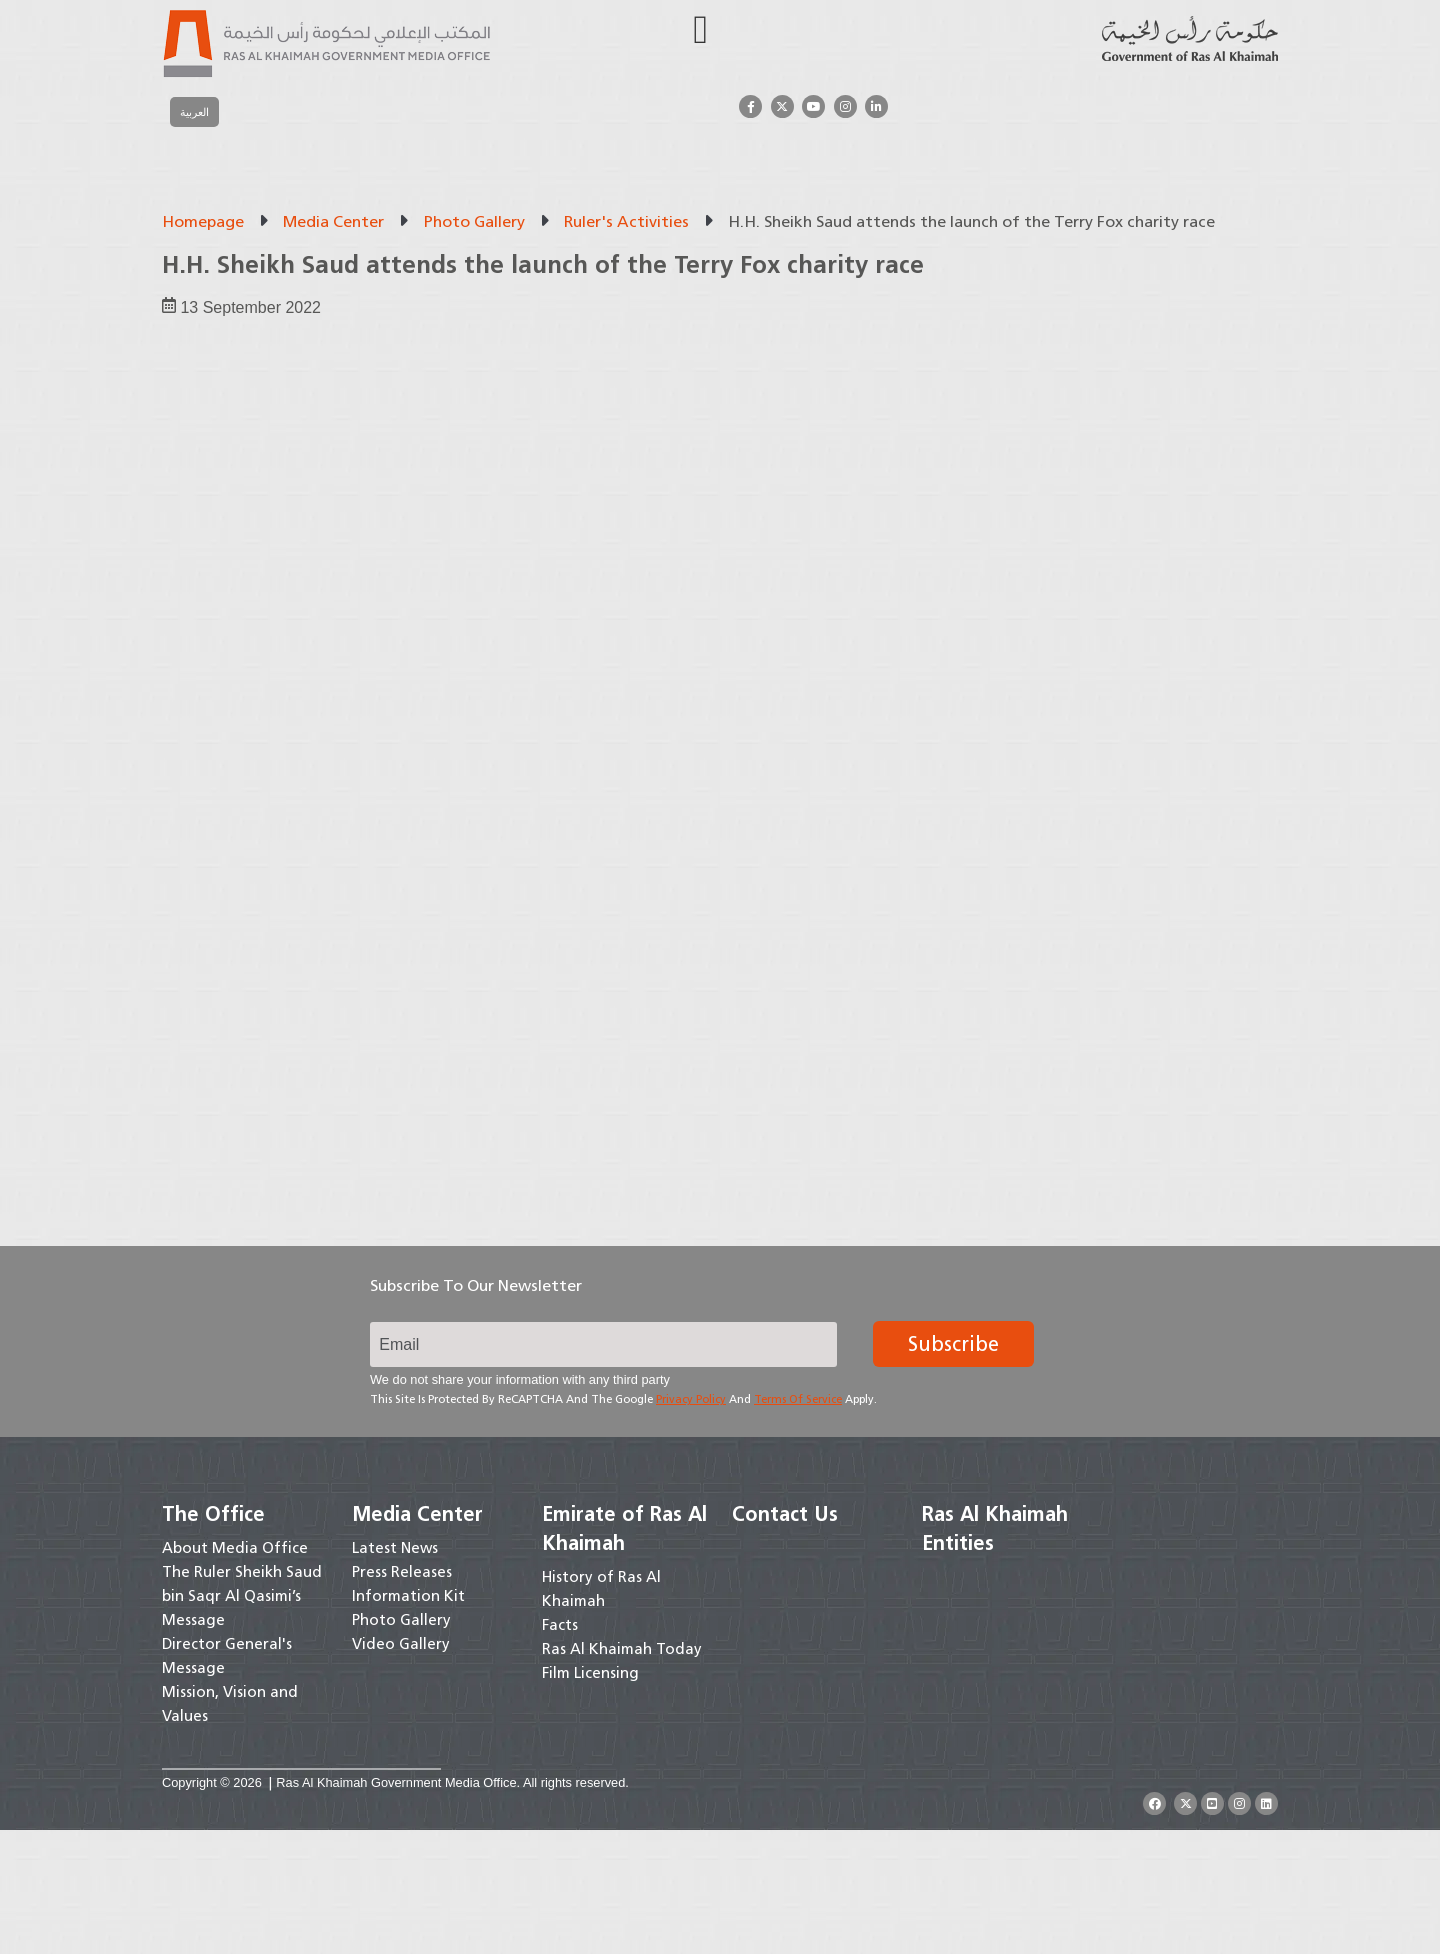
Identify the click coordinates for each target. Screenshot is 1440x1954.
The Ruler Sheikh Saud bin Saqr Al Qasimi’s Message (242, 1720)
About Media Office (235, 1672)
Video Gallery (401, 1768)
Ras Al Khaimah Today (622, 1773)
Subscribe (953, 1469)
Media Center (333, 221)
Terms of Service (798, 1524)
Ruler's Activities (626, 221)
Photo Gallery (474, 221)
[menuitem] (194, 112)
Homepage (203, 221)
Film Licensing (590, 1797)
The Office (213, 1638)
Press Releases (402, 1696)
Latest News (395, 1672)
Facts (560, 1749)
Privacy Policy (691, 1524)
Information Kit (408, 1720)
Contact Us (785, 1638)
